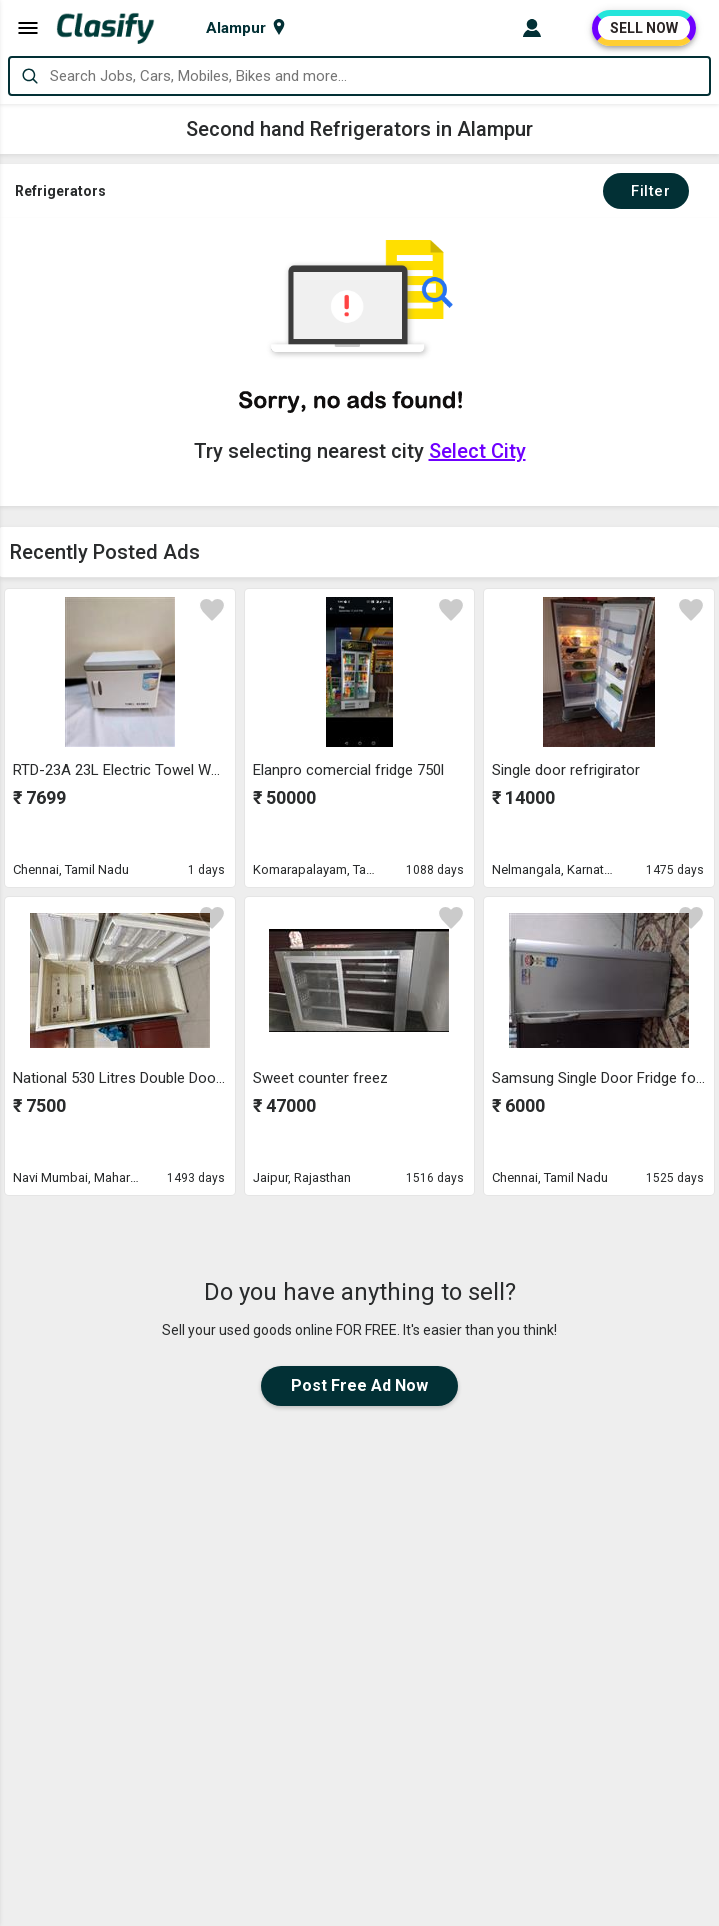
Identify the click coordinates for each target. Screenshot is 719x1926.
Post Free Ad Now (359, 1385)
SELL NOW (644, 28)
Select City (477, 451)
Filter (646, 191)
